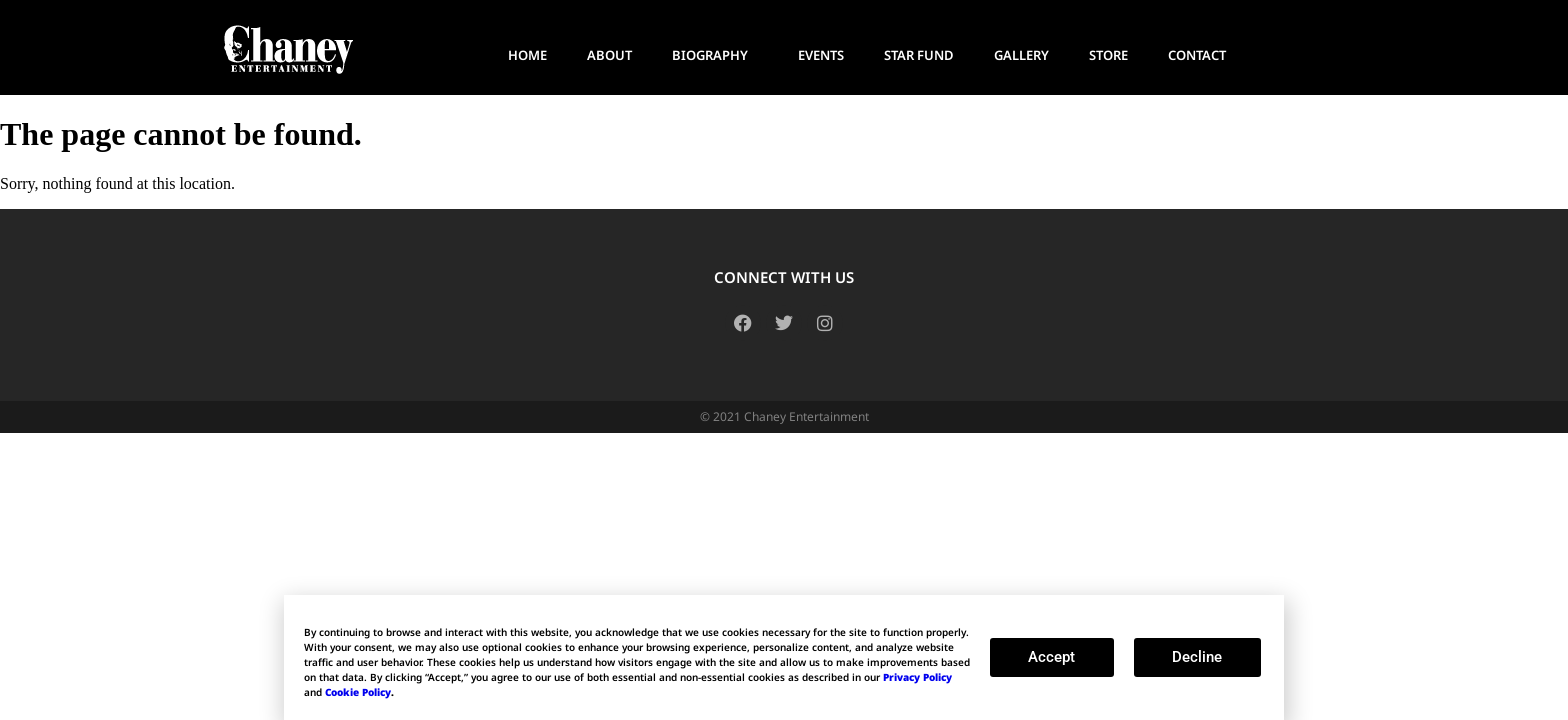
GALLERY (1021, 55)
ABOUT (609, 55)
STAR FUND (919, 55)
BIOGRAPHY (715, 55)
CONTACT (1197, 55)
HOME (527, 55)
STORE (1108, 55)
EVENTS (821, 55)
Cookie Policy (358, 692)
